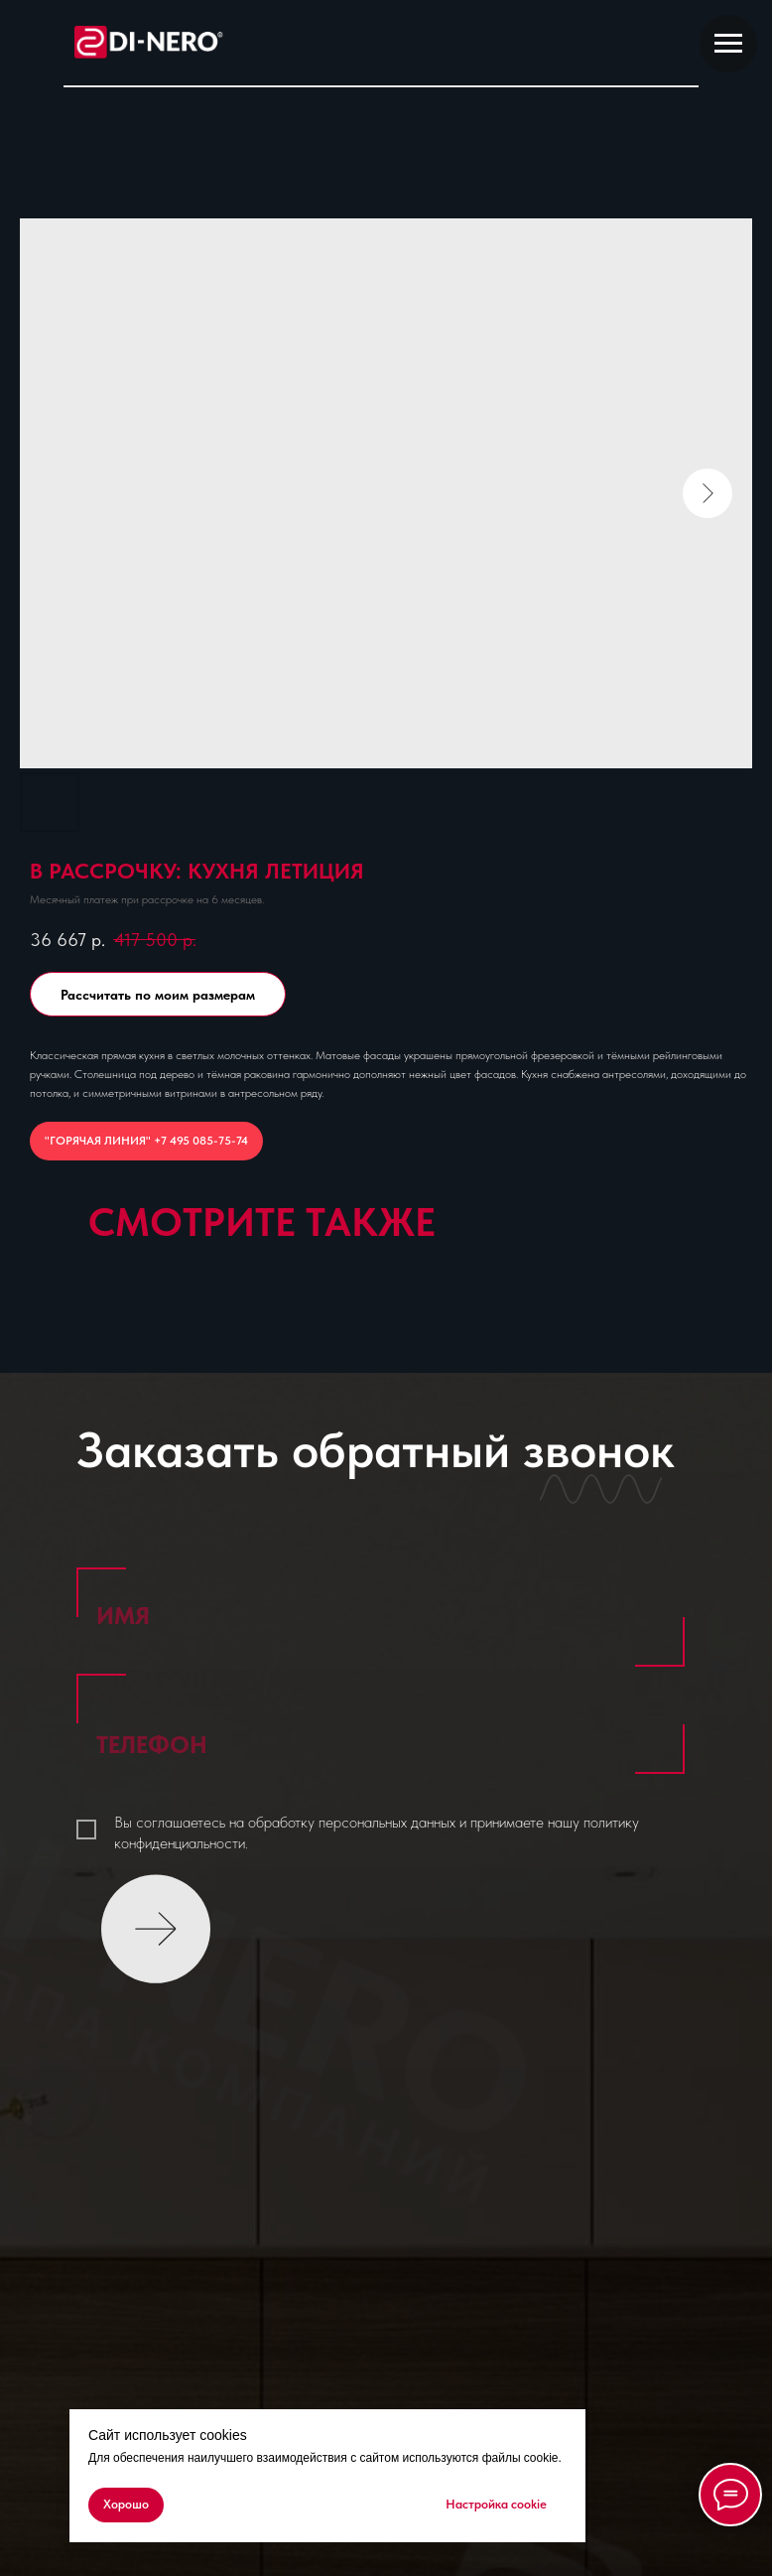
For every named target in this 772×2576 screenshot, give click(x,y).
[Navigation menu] (728, 44)
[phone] (381, 1745)
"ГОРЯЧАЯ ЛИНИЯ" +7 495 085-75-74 (146, 1141)
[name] (381, 1616)
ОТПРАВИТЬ (155, 1914)
